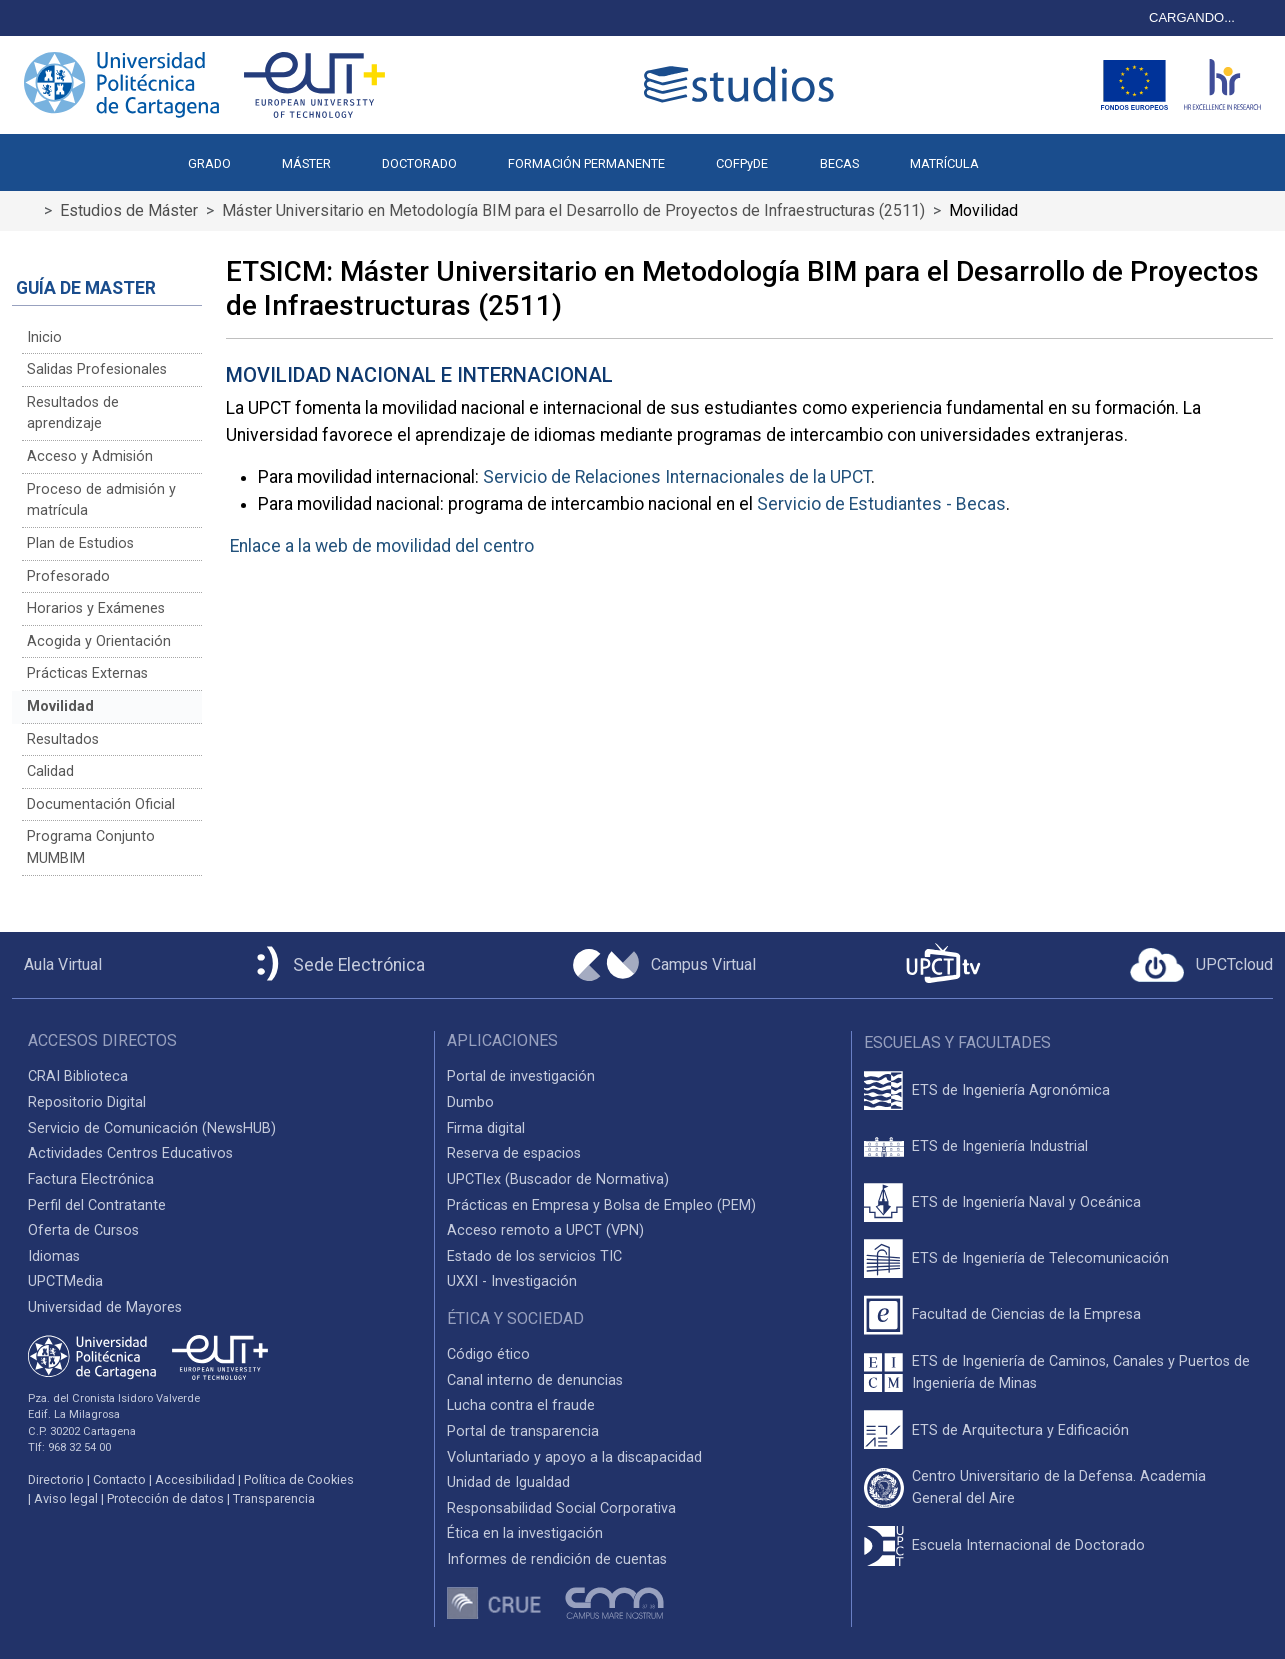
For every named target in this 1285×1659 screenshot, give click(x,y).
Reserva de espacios (514, 1153)
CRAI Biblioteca (78, 1076)
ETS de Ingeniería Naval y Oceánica (1026, 1202)
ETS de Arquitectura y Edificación (1020, 1430)
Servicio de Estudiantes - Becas (881, 504)
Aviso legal (66, 1498)
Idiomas (54, 1256)
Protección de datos (165, 1498)
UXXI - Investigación (512, 1281)
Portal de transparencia (523, 1431)
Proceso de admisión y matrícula (101, 500)
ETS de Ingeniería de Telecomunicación (1040, 1258)
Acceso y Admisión (90, 456)
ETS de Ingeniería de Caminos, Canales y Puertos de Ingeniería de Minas (1081, 1372)
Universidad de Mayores (105, 1307)
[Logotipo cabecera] (743, 84)
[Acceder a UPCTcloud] (1201, 965)
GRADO (209, 163)
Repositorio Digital (87, 1102)
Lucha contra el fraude (521, 1405)
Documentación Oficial (101, 804)
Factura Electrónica (91, 1179)
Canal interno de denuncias (535, 1380)
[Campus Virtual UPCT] (664, 965)
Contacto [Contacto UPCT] (119, 1479)
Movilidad (60, 706)
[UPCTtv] (943, 965)
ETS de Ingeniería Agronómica (1011, 1090)
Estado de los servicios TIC (534, 1256)
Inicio (44, 337)
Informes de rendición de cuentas (557, 1559)
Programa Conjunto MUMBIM (91, 847)
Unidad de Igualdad (508, 1482)
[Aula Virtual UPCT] (57, 965)
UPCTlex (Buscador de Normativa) (558, 1179)
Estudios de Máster (129, 210)
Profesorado (68, 576)
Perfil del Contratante (97, 1205)
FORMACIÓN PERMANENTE (586, 163)
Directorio (56, 1479)
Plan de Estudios (80, 543)
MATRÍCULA (944, 163)
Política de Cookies (299, 1479)
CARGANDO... (1192, 17)
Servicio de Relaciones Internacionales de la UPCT (677, 477)
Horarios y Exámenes (96, 608)
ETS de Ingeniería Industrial (1000, 1146)
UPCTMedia (65, 1281)
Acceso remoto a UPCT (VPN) (545, 1230)
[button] (1029, 154)
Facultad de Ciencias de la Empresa (1026, 1314)
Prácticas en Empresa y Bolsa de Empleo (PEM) (601, 1205)
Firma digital (486, 1128)
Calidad (50, 771)
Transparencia (274, 1498)
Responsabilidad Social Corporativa (561, 1508)
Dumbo (470, 1102)
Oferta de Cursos (83, 1230)
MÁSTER (306, 163)
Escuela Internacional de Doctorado (1028, 1545)
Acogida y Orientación (99, 641)
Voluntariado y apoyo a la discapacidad (574, 1457)
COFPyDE (742, 163)
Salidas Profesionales (97, 369)
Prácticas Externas (87, 673)
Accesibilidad (195, 1479)
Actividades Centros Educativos (130, 1153)
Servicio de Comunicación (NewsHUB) (152, 1128)
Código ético (488, 1354)
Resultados (63, 739)
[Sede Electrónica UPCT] (337, 965)
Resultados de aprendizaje (73, 413)
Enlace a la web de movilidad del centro (382, 546)
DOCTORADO (419, 163)
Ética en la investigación (525, 1533)
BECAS (839, 163)
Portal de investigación (521, 1076)
